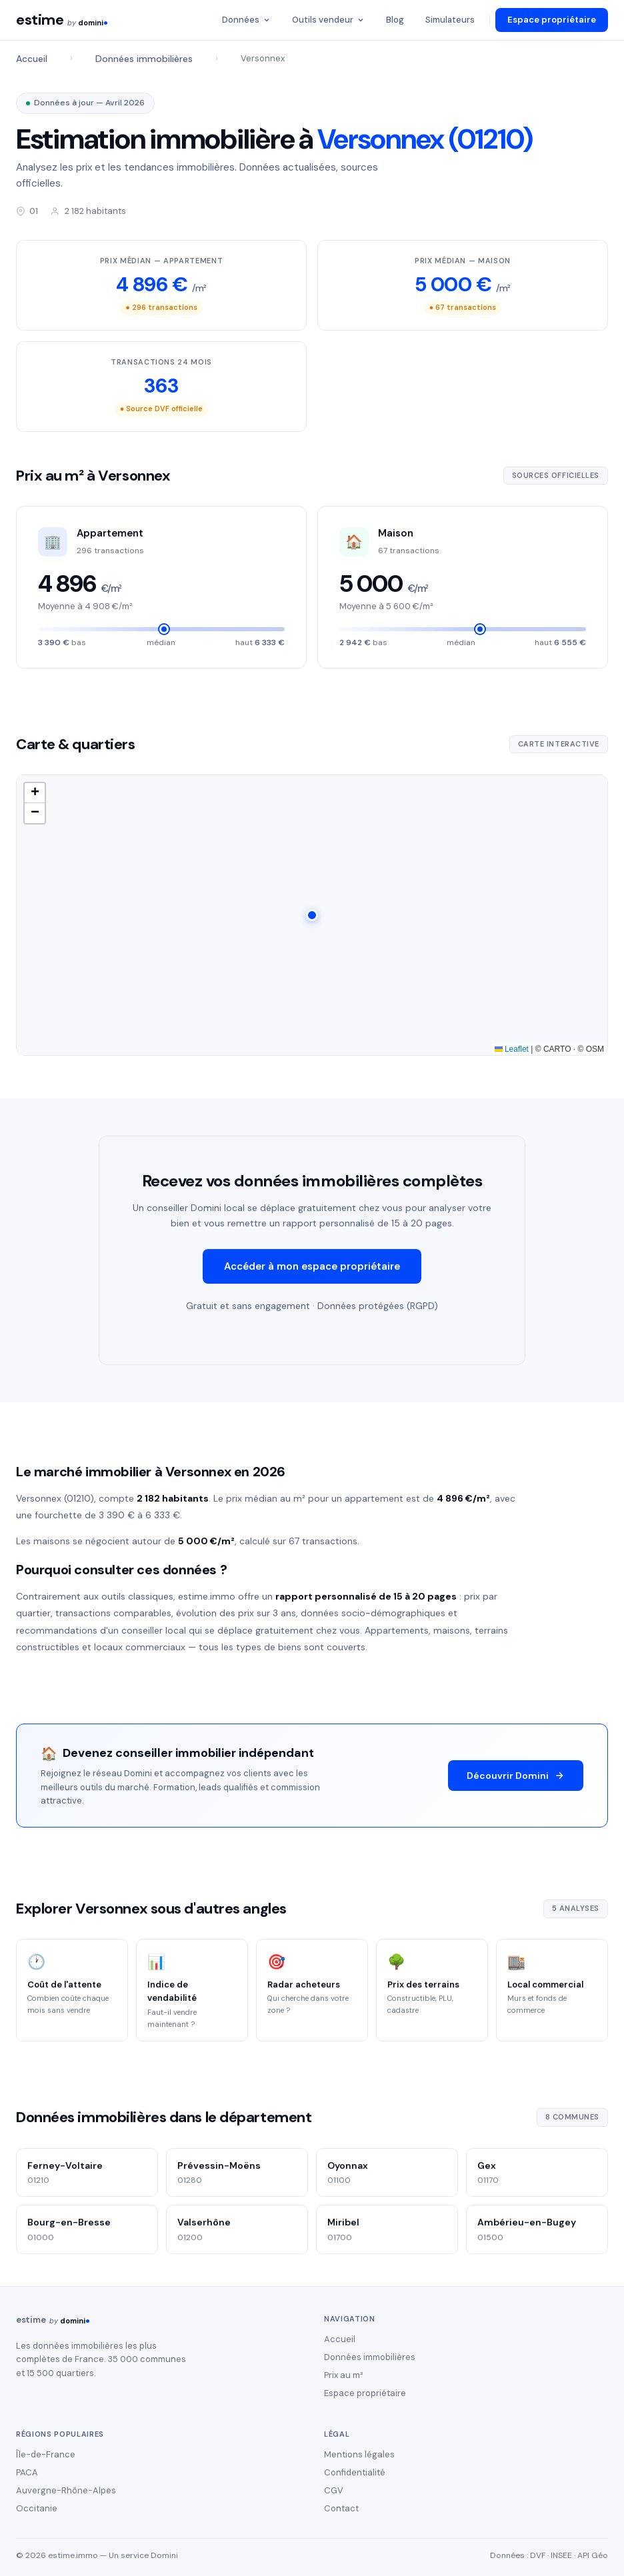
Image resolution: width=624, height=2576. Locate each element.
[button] (312, 921)
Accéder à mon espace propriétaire (312, 1272)
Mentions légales (359, 2454)
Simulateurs (450, 19)
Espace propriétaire (551, 19)
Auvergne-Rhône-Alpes (66, 2490)
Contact (341, 2508)
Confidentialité (354, 2472)
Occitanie (36, 2508)
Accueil (31, 59)
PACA (27, 2472)
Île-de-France (45, 2454)
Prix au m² (343, 2375)
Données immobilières (144, 59)
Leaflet (512, 1055)
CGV (333, 2490)
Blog (395, 19)
